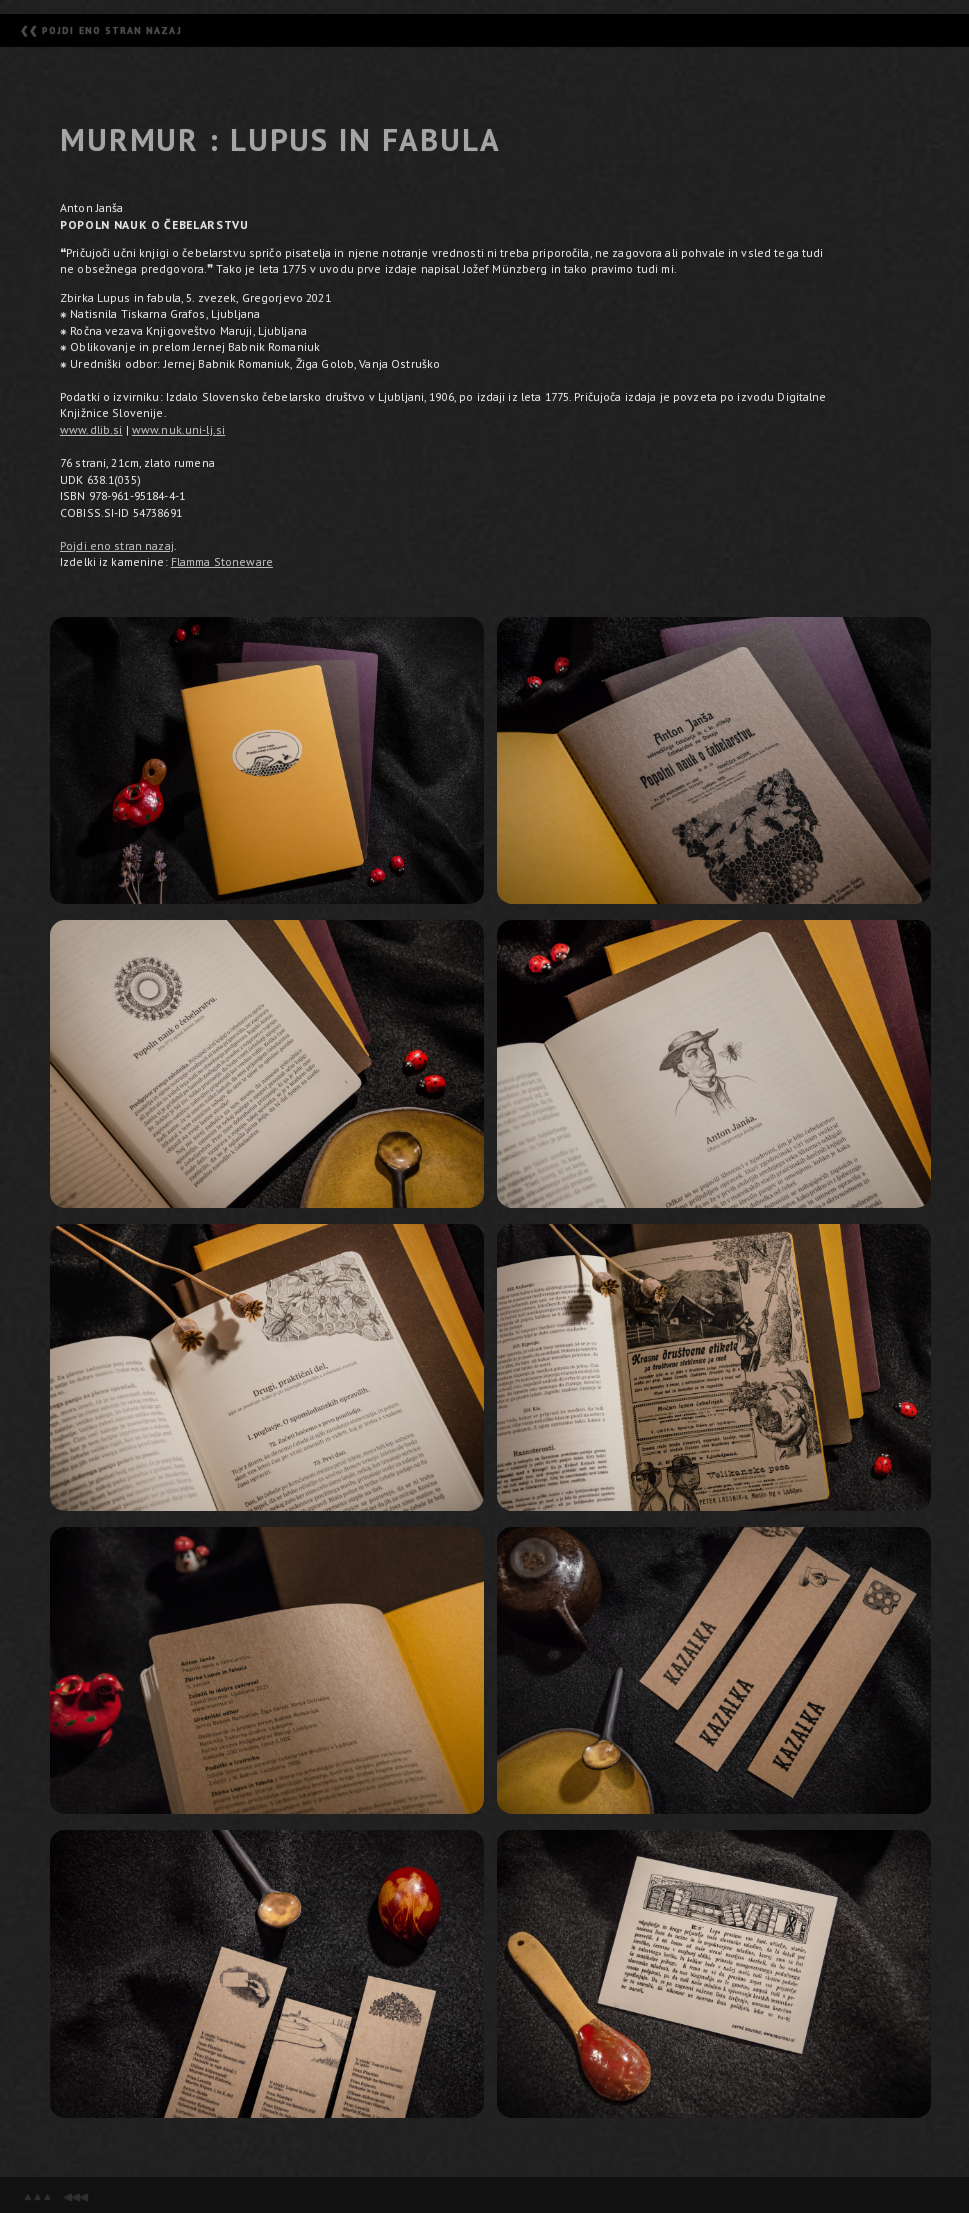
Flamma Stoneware (222, 561)
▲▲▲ (37, 2196)
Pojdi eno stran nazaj (117, 545)
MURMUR (129, 140)
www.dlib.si (91, 429)
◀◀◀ (74, 2196)
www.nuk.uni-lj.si (178, 429)
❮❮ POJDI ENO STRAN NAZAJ (101, 30)
